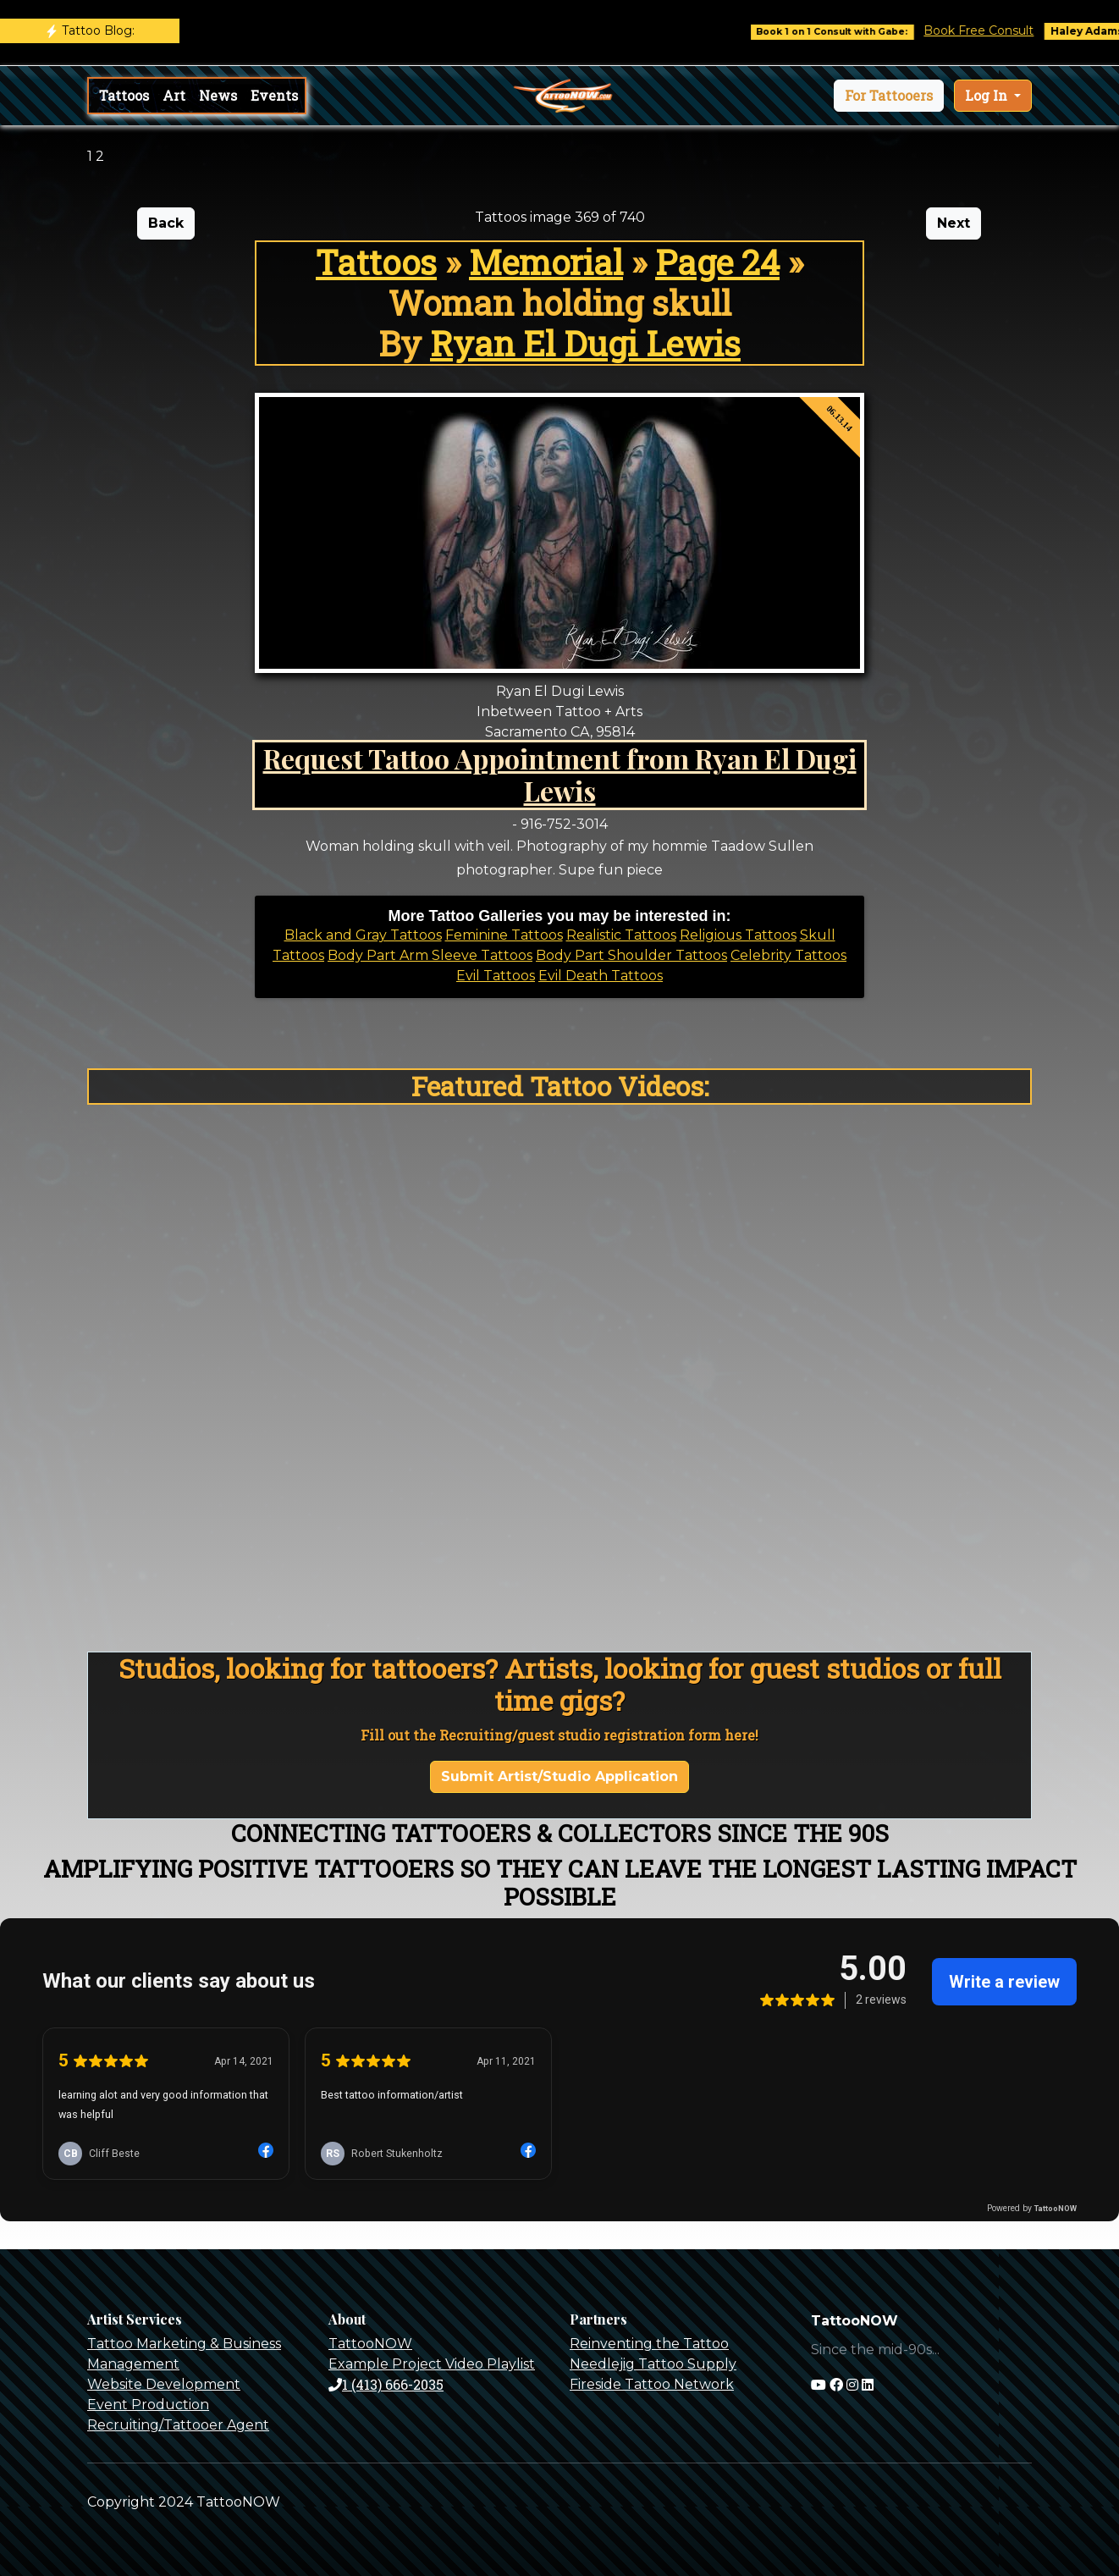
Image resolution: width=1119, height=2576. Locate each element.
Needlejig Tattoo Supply (653, 2364)
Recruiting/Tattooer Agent (178, 2425)
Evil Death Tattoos (600, 976)
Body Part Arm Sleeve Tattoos (430, 955)
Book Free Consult (996, 30)
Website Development (163, 2384)
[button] (889, 96)
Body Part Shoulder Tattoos (631, 955)
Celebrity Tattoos (788, 955)
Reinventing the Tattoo (649, 2344)
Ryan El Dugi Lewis (585, 343)
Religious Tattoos (738, 935)
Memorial (546, 262)
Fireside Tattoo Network (652, 2384)
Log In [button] (988, 95)
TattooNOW (370, 2344)
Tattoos (124, 95)
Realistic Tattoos (621, 935)
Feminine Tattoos (504, 935)
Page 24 (717, 262)
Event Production (148, 2405)
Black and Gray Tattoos (363, 935)
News (218, 95)
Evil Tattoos (495, 976)
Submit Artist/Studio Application (559, 1776)
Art (174, 95)
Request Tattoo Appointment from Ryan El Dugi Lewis (560, 774)
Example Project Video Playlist (431, 2364)
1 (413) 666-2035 (386, 2384)
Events (274, 95)
